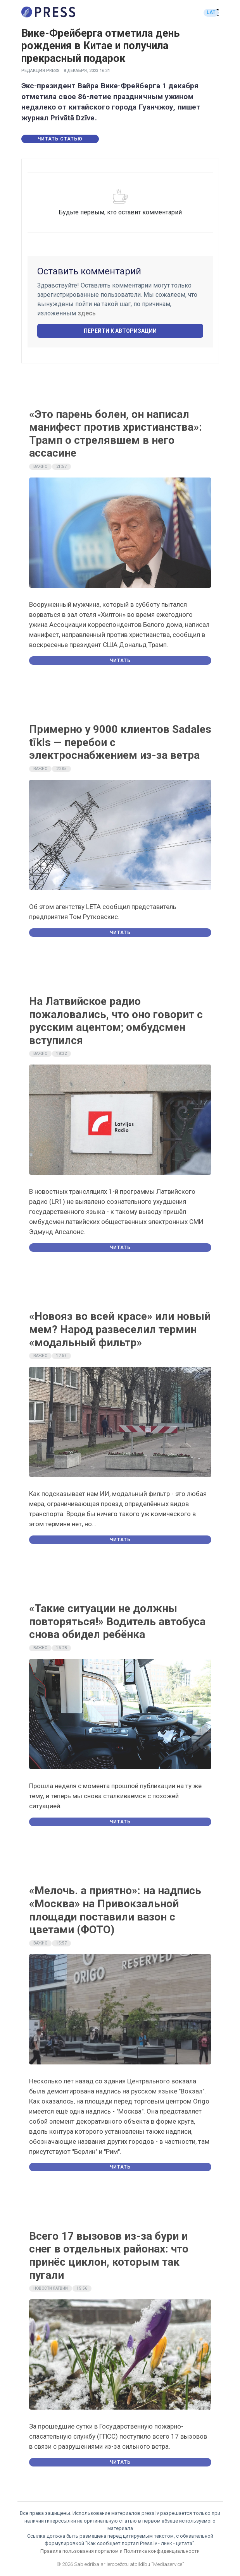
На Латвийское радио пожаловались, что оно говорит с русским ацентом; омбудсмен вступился (116, 1021)
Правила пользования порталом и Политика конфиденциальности (120, 2551)
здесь (87, 313)
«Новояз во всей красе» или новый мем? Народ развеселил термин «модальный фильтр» (120, 1329)
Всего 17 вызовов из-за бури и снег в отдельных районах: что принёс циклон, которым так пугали (108, 2256)
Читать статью (60, 139)
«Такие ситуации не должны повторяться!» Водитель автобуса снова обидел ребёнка (117, 1621)
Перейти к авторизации (120, 331)
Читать (120, 660)
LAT (211, 12)
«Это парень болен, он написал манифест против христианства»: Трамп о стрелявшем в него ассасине (115, 434)
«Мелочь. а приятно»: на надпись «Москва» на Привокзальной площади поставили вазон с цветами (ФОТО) (115, 1910)
